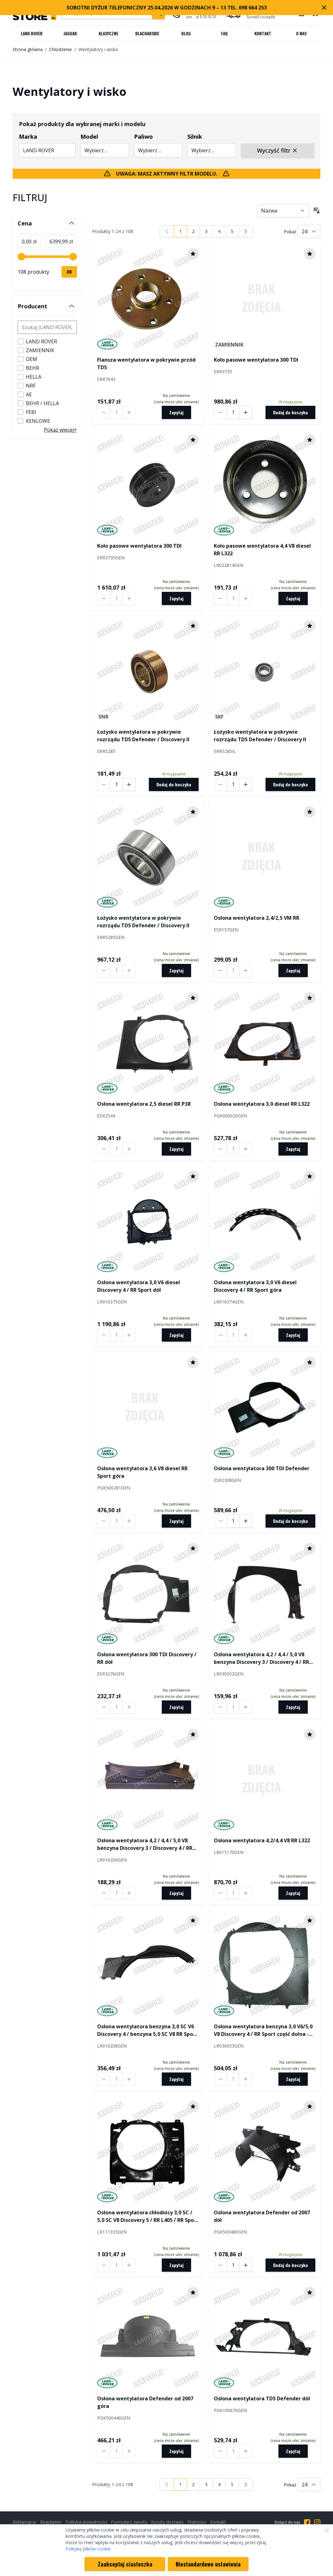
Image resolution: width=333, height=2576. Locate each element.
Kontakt (262, 33)
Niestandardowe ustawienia (208, 2564)
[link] (167, 231)
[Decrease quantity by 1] (103, 412)
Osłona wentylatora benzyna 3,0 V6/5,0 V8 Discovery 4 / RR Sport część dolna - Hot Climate (263, 2030)
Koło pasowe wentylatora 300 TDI (256, 359)
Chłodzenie (60, 49)
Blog (186, 33)
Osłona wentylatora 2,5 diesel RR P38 (143, 1103)
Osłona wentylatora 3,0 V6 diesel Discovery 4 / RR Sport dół (138, 1286)
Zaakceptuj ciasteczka (125, 2564)
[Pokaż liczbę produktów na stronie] (309, 231)
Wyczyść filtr (277, 150)
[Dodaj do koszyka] (290, 412)
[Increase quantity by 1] (129, 412)
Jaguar (70, 33)
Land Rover (32, 33)
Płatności (196, 2522)
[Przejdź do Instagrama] (317, 2522)
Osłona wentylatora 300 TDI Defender (261, 1468)
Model (89, 136)
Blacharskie (147, 33)
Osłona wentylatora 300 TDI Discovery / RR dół (146, 1658)
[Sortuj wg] (283, 210)
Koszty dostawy (167, 2522)
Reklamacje (24, 2522)
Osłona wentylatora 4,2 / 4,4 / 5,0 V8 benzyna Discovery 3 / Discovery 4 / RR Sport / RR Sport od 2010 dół (261, 1658)
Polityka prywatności (86, 2522)
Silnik (194, 136)
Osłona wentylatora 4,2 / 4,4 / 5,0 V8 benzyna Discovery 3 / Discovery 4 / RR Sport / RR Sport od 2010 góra (144, 1844)
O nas (301, 33)
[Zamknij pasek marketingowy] (324, 7)
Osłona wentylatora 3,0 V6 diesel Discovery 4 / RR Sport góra (255, 1286)
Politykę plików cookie (88, 2549)
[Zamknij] (326, 2530)
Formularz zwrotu (129, 2522)
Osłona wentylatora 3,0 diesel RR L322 (262, 1103)
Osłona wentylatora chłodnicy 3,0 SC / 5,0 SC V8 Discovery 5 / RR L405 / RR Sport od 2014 (148, 2216)
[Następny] (245, 231)
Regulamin (50, 2522)
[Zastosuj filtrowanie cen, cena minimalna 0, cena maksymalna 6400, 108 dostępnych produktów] (69, 271)
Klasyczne (108, 33)
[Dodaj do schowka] (193, 253)
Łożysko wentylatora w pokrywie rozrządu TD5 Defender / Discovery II (143, 735)
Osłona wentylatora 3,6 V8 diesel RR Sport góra (142, 1472)
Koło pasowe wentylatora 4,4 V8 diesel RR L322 (262, 549)
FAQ (224, 33)
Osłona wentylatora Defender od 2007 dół (262, 2216)
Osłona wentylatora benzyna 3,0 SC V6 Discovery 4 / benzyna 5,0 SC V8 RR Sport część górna (147, 2030)
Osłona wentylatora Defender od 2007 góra (145, 2402)
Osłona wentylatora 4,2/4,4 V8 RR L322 (262, 1840)
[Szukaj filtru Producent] (47, 327)
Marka (28, 136)
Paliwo (143, 136)
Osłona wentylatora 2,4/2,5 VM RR (256, 917)
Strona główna (28, 49)
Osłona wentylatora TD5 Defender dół (262, 2398)
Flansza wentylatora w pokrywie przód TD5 (146, 363)
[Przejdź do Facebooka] (307, 2522)
